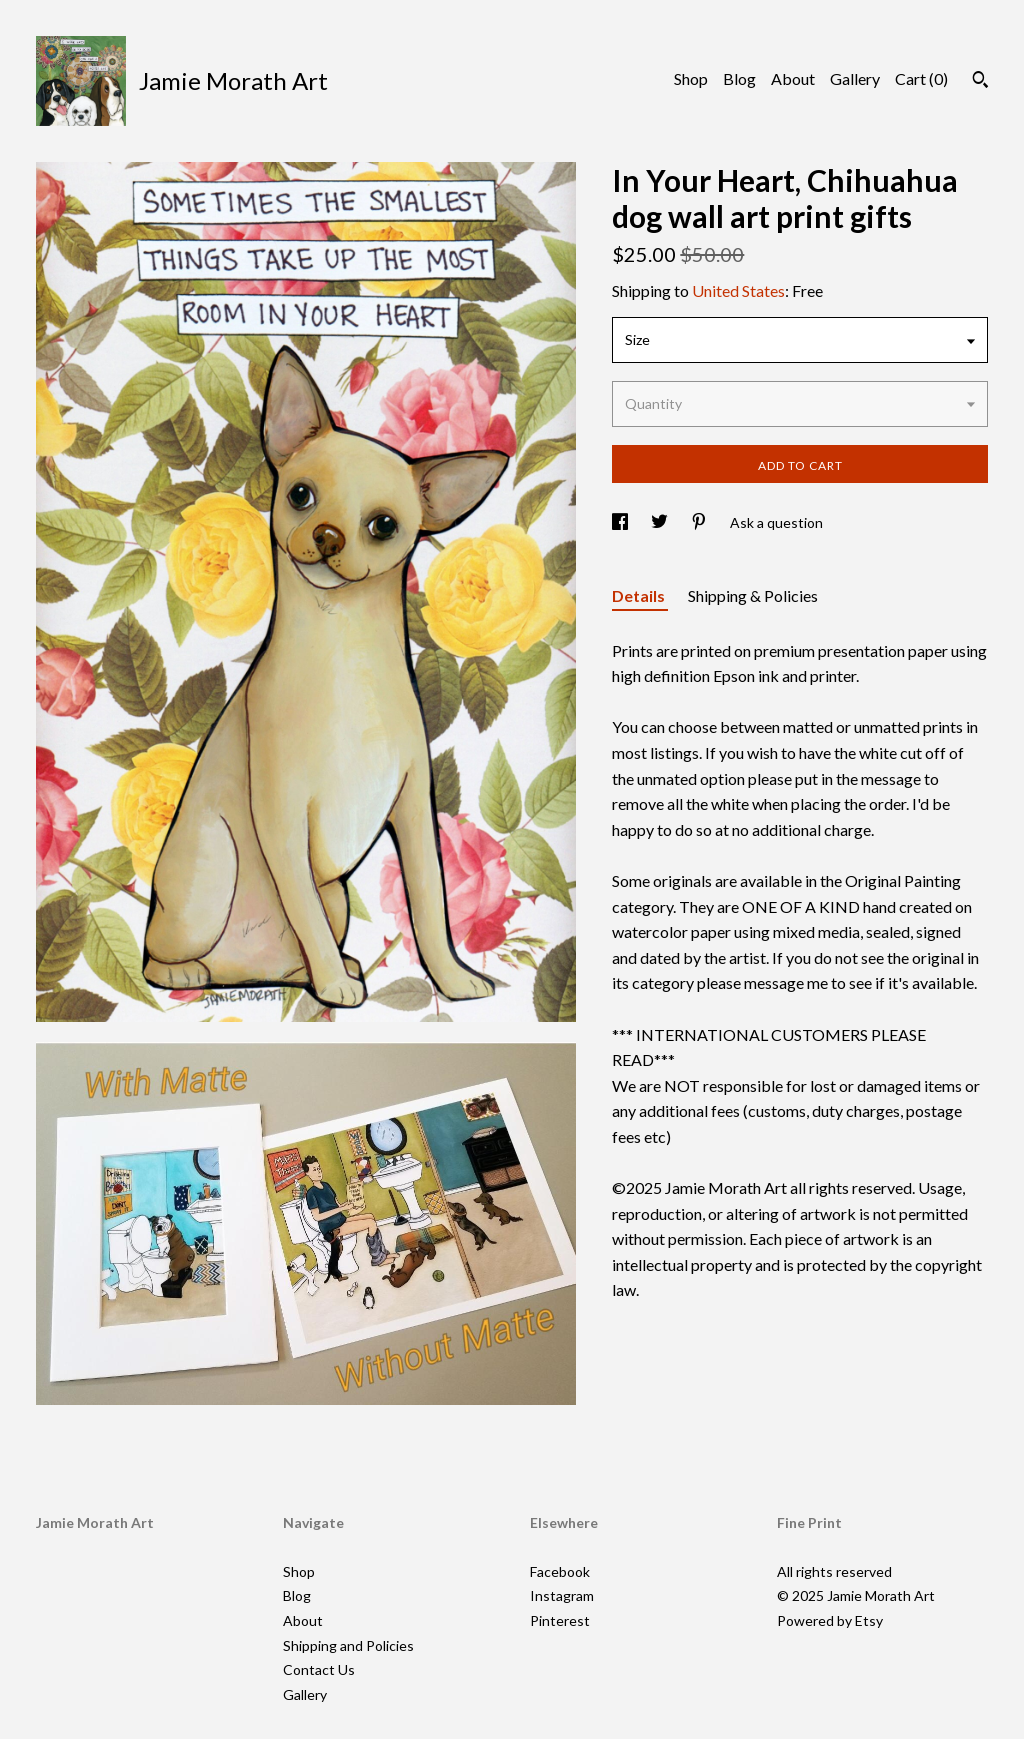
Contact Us (319, 1669)
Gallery (855, 78)
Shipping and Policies (348, 1645)
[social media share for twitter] (661, 522)
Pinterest (560, 1620)
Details (640, 595)
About (793, 78)
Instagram (562, 1595)
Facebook (560, 1571)
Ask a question (776, 522)
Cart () (921, 78)
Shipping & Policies (753, 595)
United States (738, 290)
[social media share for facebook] (621, 522)
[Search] (980, 82)
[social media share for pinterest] (700, 522)
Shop (691, 78)
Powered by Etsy (830, 1620)
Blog (739, 78)
